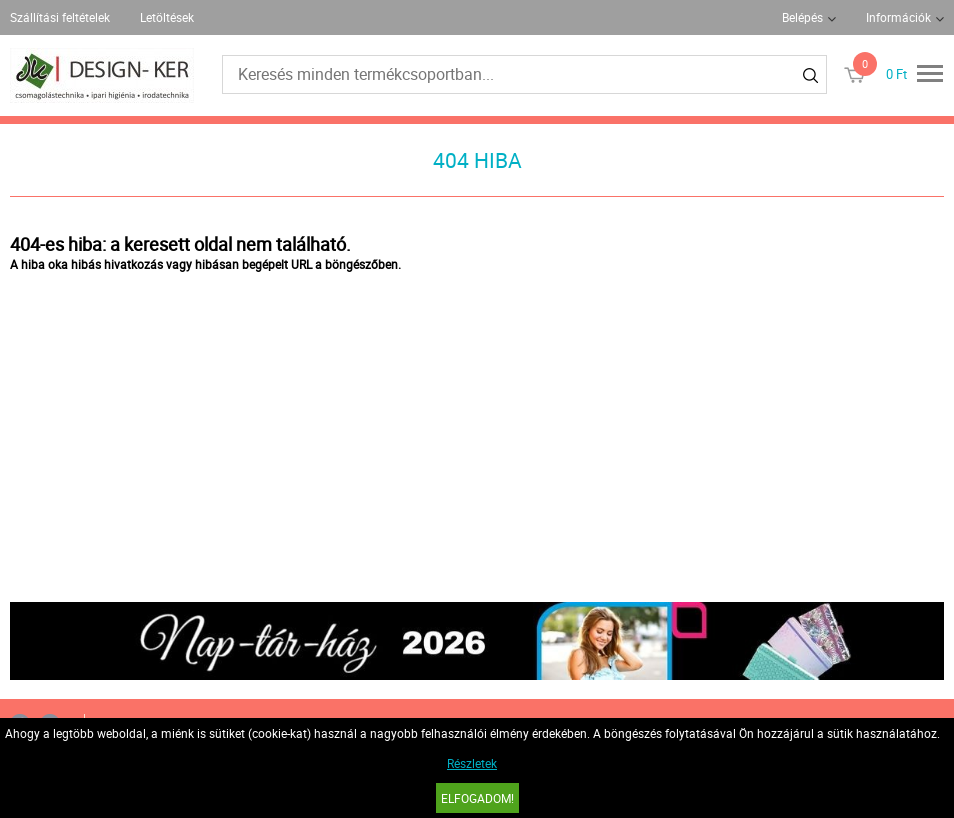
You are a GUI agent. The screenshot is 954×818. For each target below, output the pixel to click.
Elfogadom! (477, 798)
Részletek (472, 763)
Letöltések (167, 17)
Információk (898, 17)
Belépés (802, 17)
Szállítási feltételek (60, 17)
